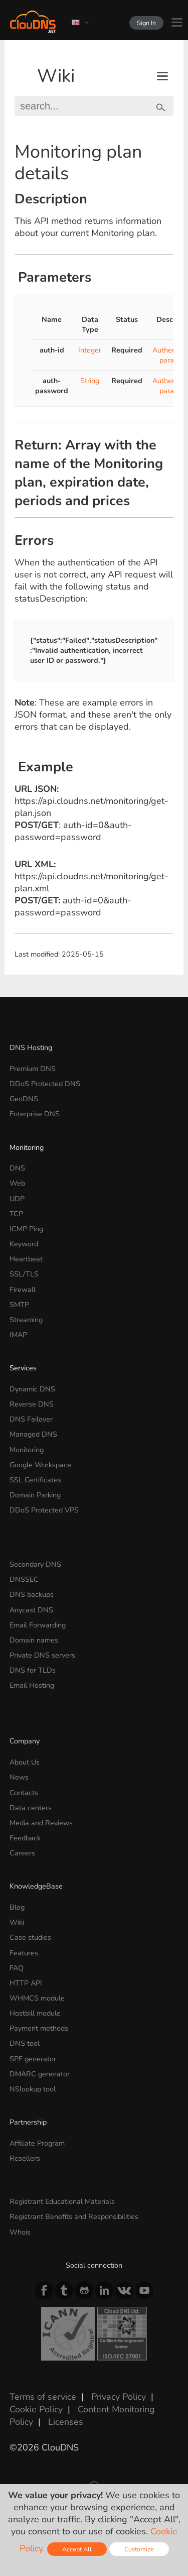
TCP (16, 1214)
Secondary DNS (35, 1564)
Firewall (23, 1289)
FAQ (17, 1968)
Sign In (146, 23)
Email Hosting (32, 1685)
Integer (89, 350)
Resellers (25, 2158)
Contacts (24, 1793)
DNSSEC (24, 1579)
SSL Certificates (35, 1480)
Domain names (34, 1640)
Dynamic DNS (32, 1389)
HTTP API (26, 1983)
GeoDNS (24, 1099)
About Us (25, 1762)
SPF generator (33, 2059)
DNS (17, 1168)
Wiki (56, 76)
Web (17, 1183)
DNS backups (32, 1594)
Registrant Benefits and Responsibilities (74, 2216)
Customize (139, 2549)
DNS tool (25, 2043)
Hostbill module (35, 2013)
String (89, 381)
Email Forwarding (38, 1625)
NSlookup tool (33, 2089)
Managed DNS (33, 1434)
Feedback (25, 1838)
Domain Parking (35, 1495)
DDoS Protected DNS (45, 1084)
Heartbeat (26, 1259)
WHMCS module (37, 1998)
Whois (20, 2232)
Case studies (30, 1937)
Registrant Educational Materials (62, 2201)
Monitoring (27, 1147)
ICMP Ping (26, 1229)
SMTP (19, 1305)
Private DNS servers (42, 1655)
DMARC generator (40, 2074)
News (19, 1777)
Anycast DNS (31, 1610)
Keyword (24, 1244)
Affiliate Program (37, 2143)
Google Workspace (40, 1465)
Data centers (31, 1808)
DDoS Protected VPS (44, 1510)
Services (23, 1368)
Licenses (65, 2422)
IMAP (18, 1335)
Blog (17, 1907)
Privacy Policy (118, 2397)
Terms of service (43, 2397)
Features (24, 1953)
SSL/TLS (24, 1274)
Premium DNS (33, 1069)
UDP (17, 1199)
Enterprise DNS (35, 1114)
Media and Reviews (41, 1823)
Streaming (26, 1320)
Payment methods (39, 2028)
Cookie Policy (36, 2409)
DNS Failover (31, 1419)
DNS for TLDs (33, 1670)
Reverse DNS (32, 1404)
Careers (22, 1853)
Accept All (77, 2549)
